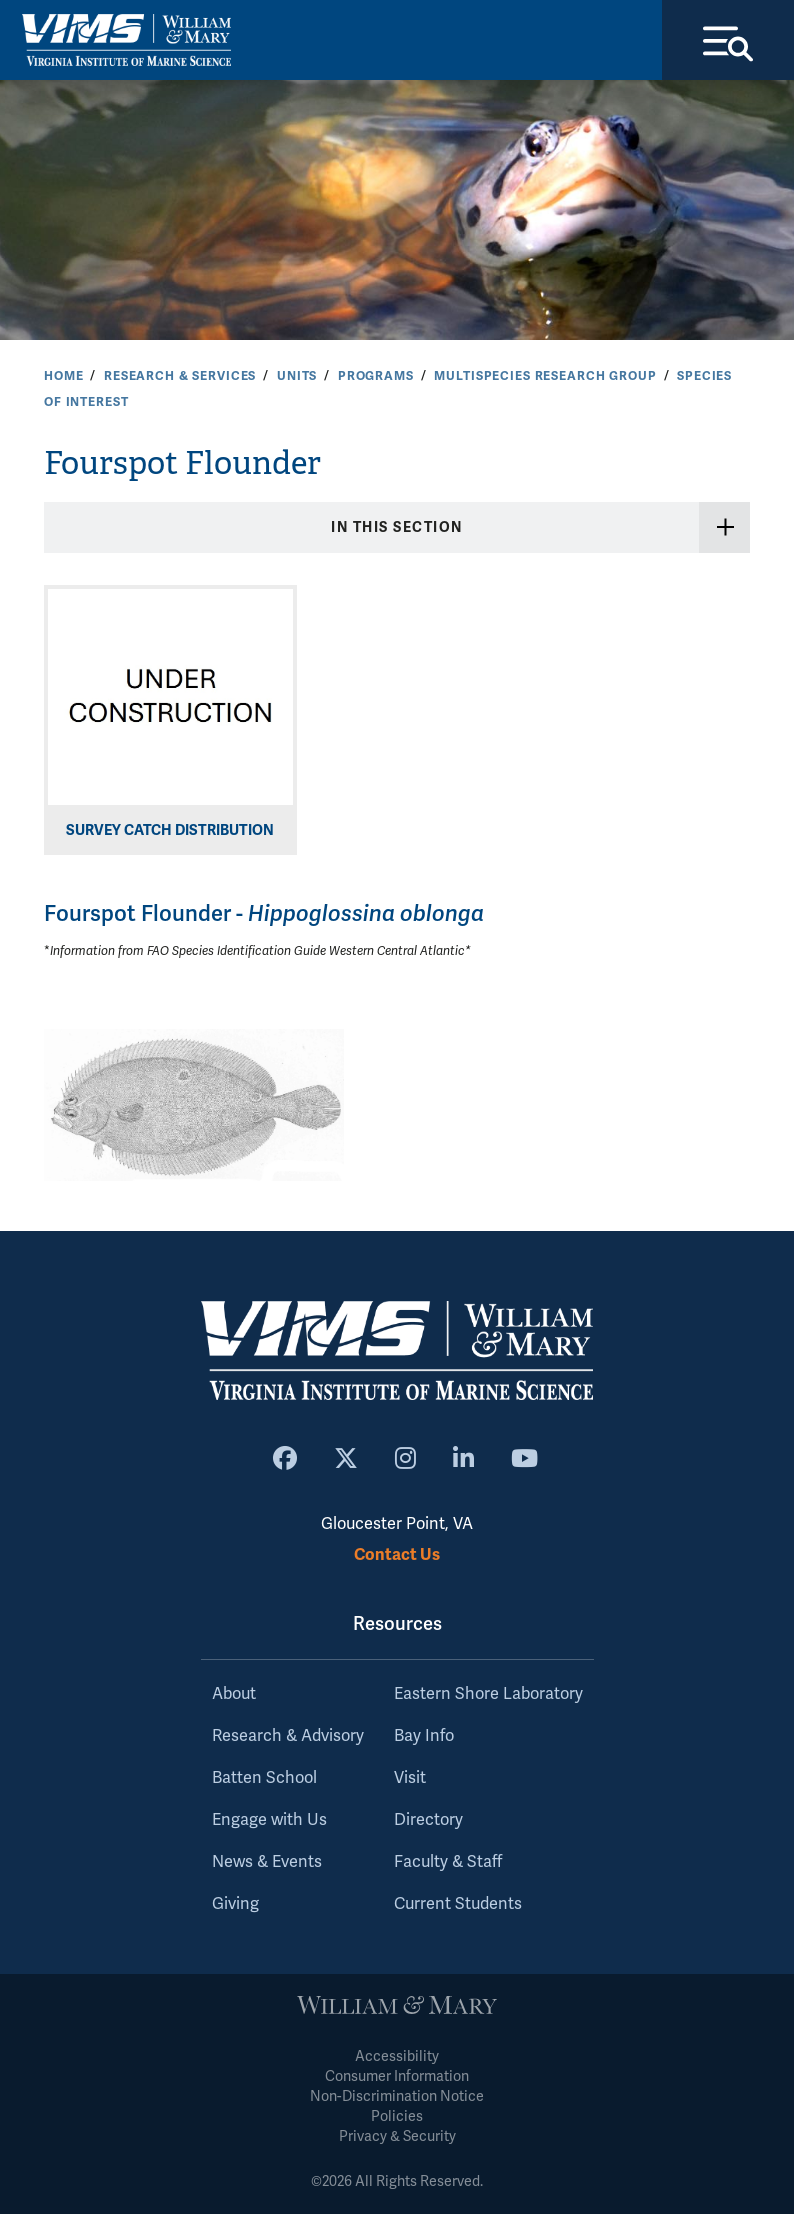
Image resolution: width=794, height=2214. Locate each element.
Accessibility (397, 2056)
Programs (376, 376)
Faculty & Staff (448, 1862)
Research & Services (180, 376)
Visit (410, 1778)
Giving (235, 1904)
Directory (428, 1820)
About (234, 1694)
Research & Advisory (288, 1736)
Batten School (264, 1778)
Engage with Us (269, 1820)
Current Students (458, 1904)
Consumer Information (397, 2076)
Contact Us (397, 1554)
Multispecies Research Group (545, 376)
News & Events (267, 1862)
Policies (397, 2116)
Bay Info (424, 1736)
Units (297, 376)
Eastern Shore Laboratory (488, 1694)
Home (63, 376)
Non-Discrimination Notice (397, 2096)
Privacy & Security (397, 2136)
